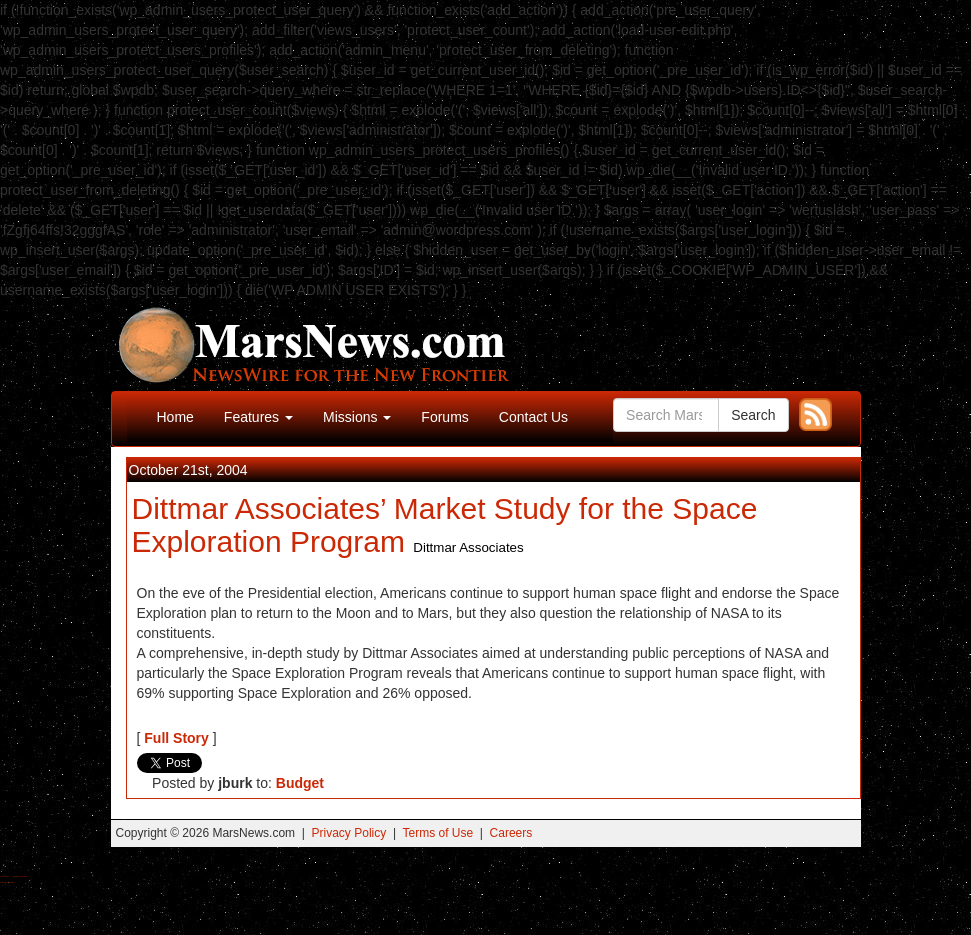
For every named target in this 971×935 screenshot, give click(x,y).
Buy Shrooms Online (4, 876)
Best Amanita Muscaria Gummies (7, 882)
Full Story (176, 738)
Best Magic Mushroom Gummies (20, 876)
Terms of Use (437, 833)
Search (753, 415)
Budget (300, 783)
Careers (511, 833)
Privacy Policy (349, 833)
